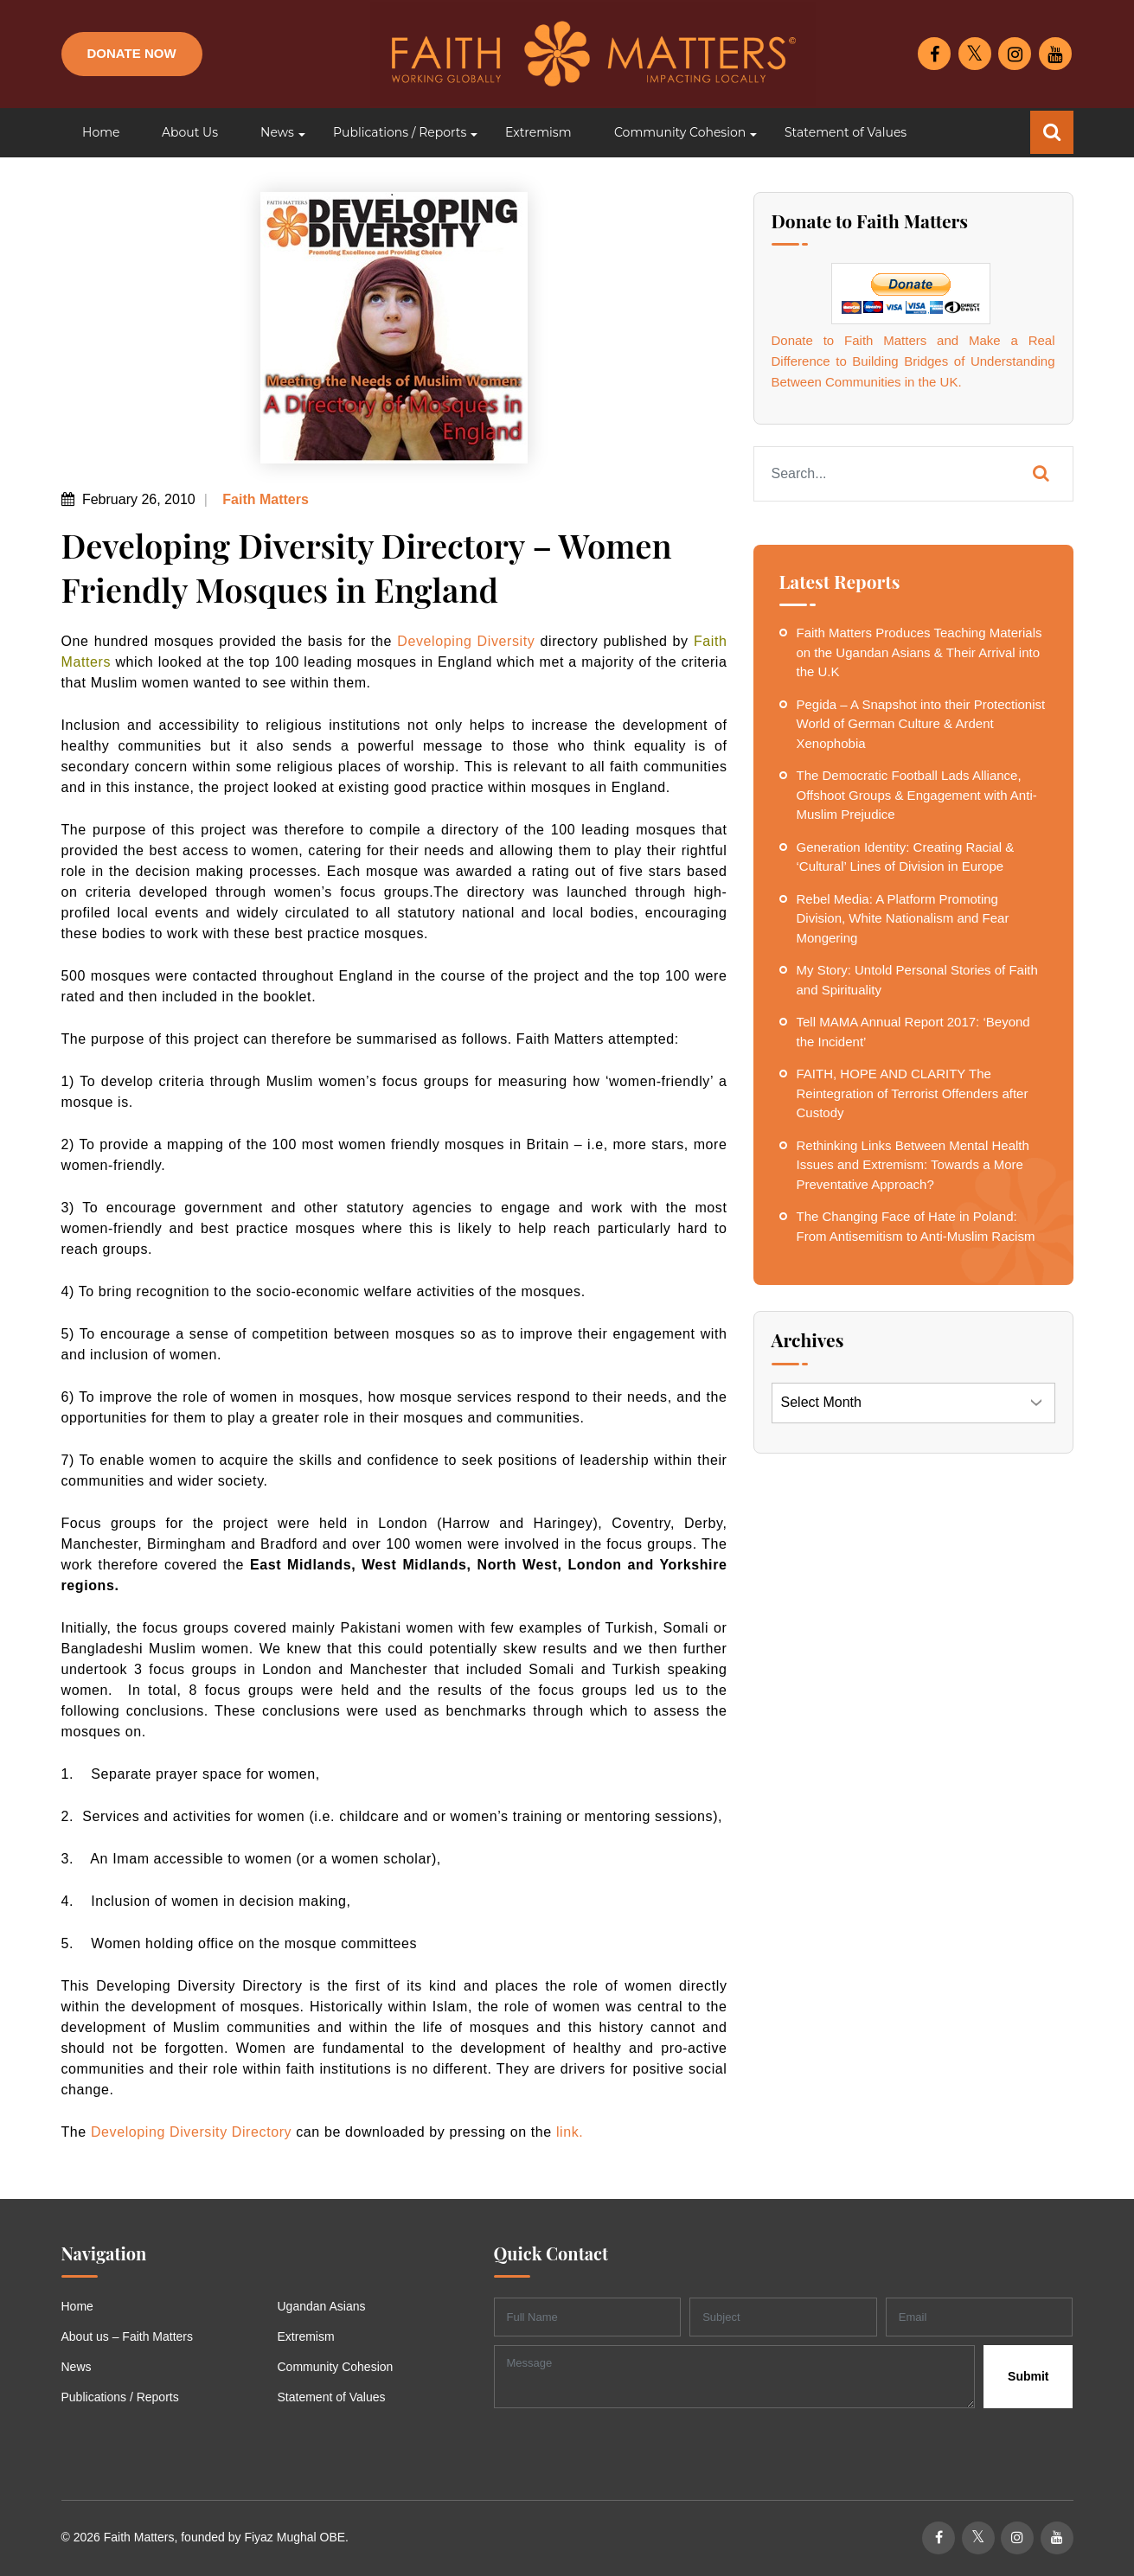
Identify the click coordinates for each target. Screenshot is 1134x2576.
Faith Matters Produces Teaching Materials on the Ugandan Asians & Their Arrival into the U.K (919, 652)
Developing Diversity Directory (191, 2132)
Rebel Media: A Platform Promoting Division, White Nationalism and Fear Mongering (903, 918)
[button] (275, 132)
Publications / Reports (120, 2397)
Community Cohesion (336, 2367)
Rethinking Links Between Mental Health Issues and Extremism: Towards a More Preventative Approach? (913, 1165)
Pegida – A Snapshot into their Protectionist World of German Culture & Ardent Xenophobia (921, 724)
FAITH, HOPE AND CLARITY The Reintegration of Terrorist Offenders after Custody (912, 1093)
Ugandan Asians (322, 2306)
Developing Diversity (466, 641)
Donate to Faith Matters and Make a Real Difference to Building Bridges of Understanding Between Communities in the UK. (913, 361)
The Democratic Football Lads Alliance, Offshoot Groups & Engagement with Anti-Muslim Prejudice (917, 794)
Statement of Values (332, 2397)
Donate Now (131, 53)
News (76, 2367)
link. (569, 2132)
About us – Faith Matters (127, 2336)
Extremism (306, 2336)
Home (77, 2306)
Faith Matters (264, 499)
